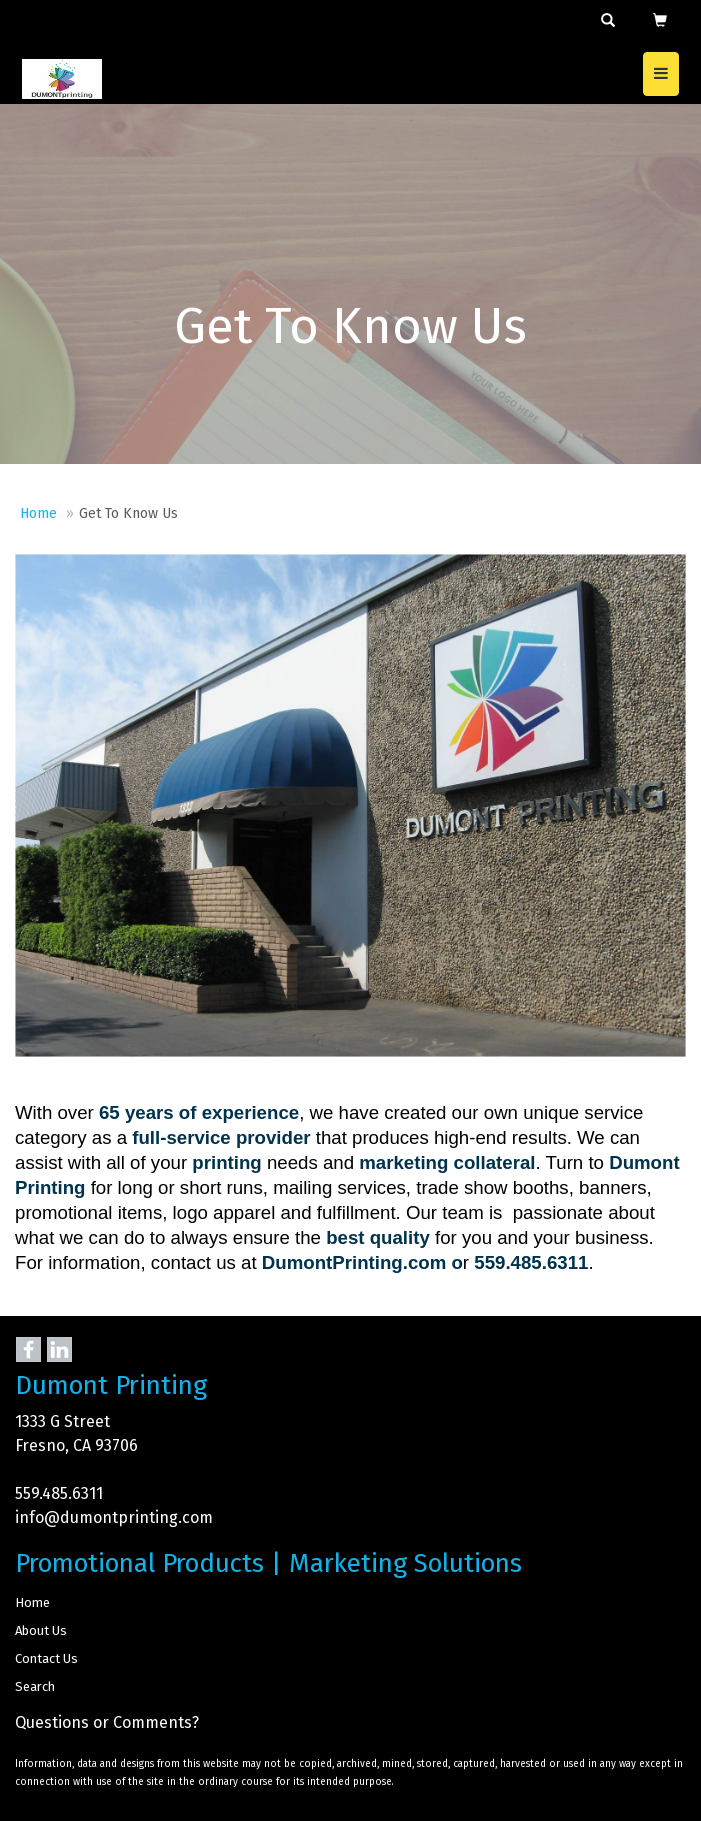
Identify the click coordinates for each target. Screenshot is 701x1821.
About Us (41, 1630)
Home (38, 513)
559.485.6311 (59, 1493)
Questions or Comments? (107, 1722)
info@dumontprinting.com (114, 1517)
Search (35, 1686)
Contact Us (46, 1658)
